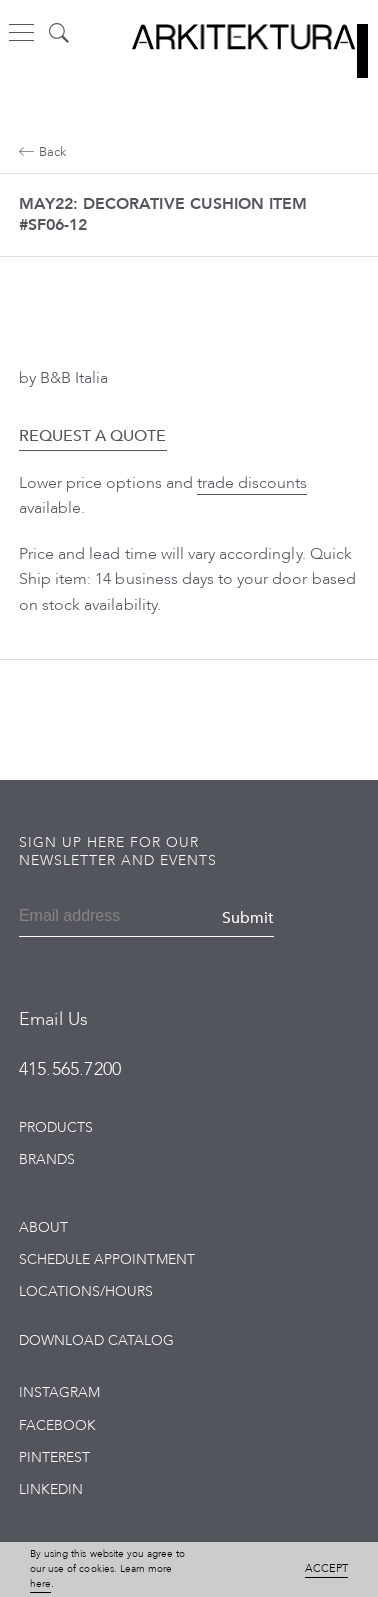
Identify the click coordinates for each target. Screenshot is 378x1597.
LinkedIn (51, 1489)
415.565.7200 (70, 1069)
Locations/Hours (86, 1291)
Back (42, 152)
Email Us (53, 1019)
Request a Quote (93, 436)
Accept (326, 1568)
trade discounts (252, 483)
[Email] (74, 918)
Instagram (59, 1392)
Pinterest (54, 1457)
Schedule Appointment (107, 1259)
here (40, 1584)
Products (56, 1127)
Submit (248, 918)
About (43, 1227)
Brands (47, 1159)
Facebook (57, 1425)
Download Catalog (97, 1340)
